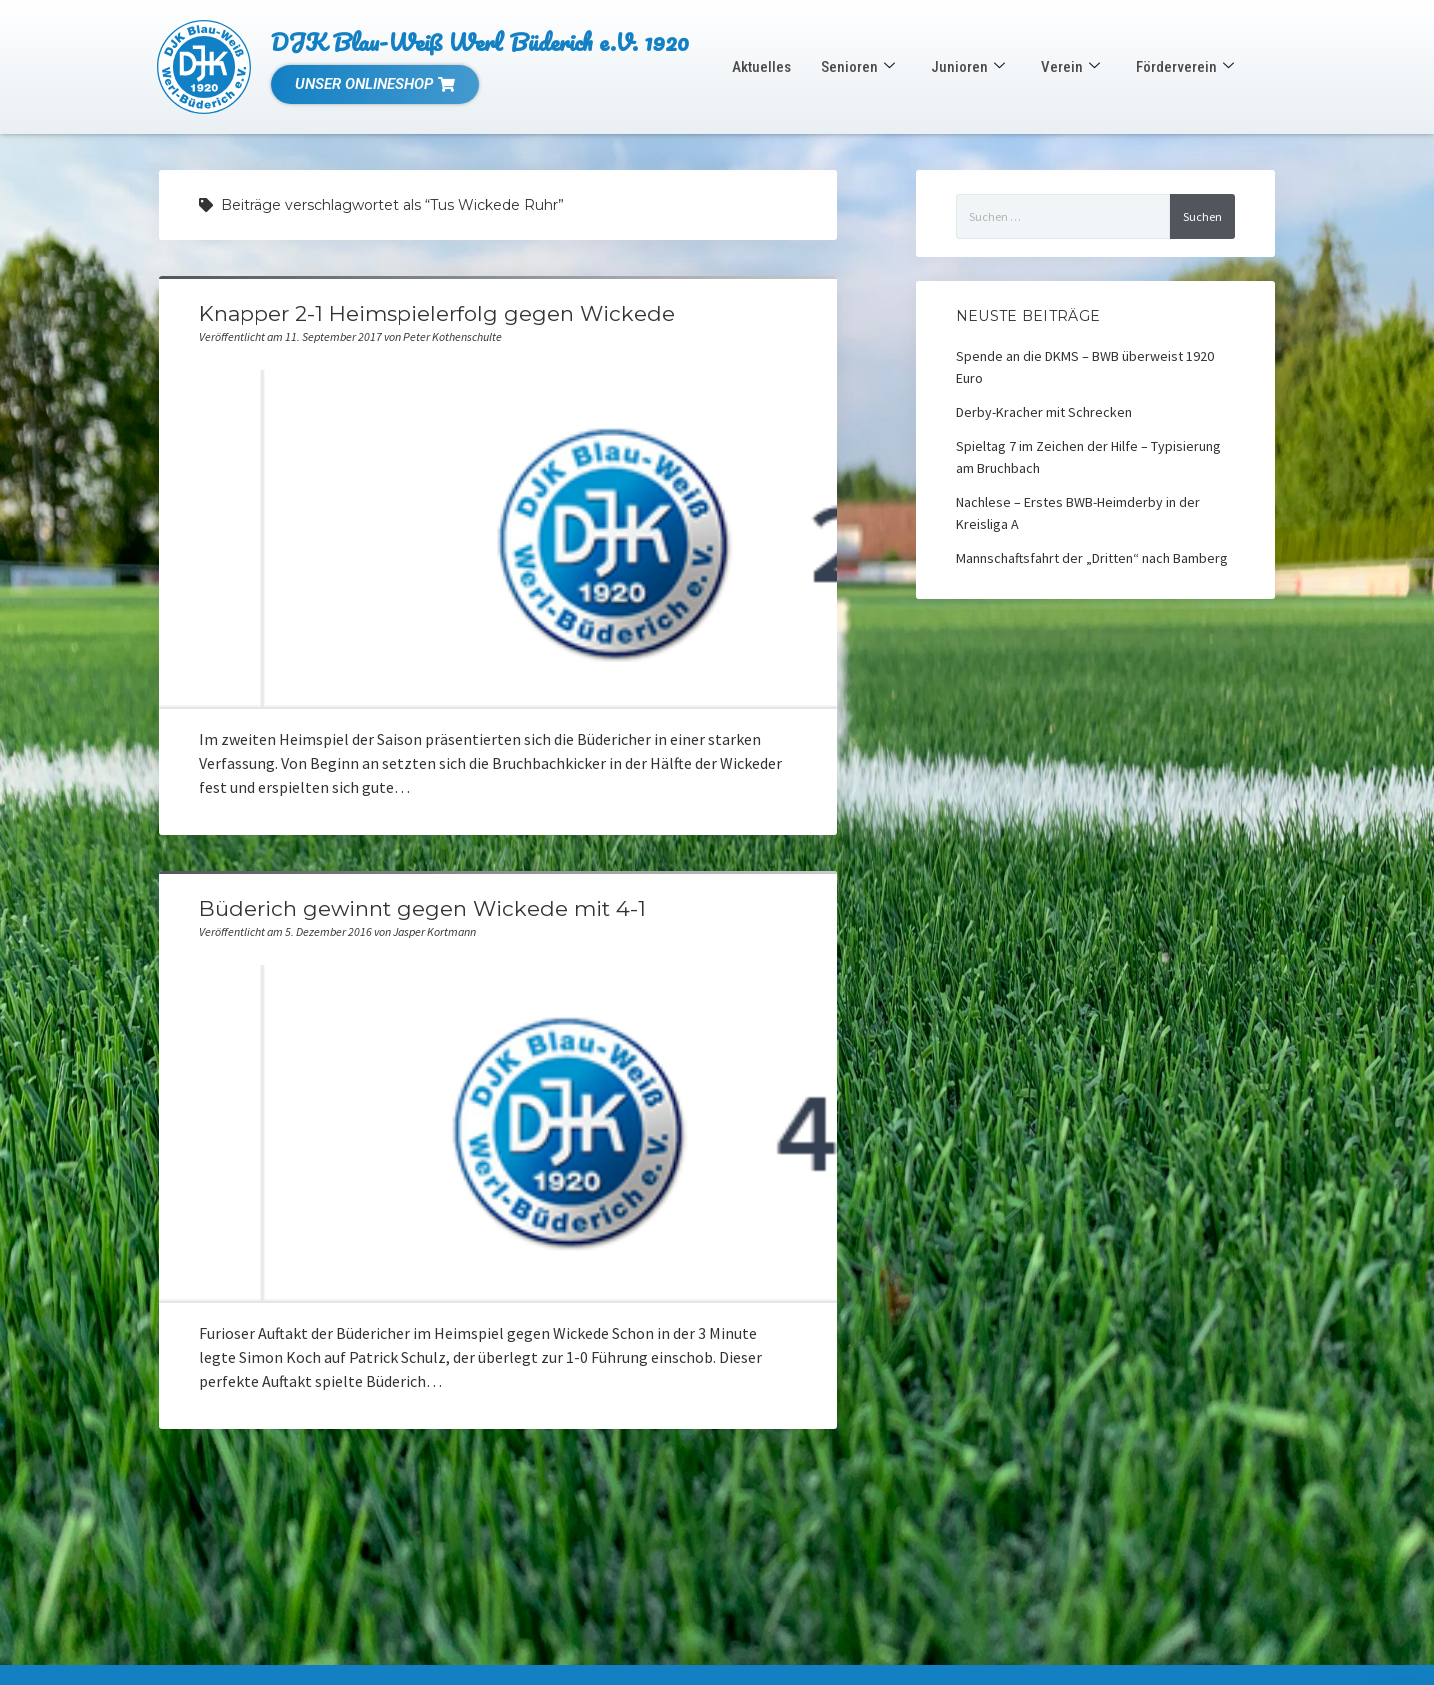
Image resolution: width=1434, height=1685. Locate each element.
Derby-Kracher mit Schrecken (1044, 412)
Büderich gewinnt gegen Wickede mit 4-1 (422, 908)
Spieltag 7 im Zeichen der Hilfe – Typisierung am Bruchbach (1088, 457)
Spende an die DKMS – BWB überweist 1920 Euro (1085, 367)
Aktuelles (761, 67)
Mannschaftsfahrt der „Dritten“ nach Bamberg (1092, 558)
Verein (1070, 67)
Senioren (858, 67)
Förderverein (1185, 67)
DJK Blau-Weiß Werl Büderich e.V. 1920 (480, 41)
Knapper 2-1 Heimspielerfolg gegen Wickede (437, 313)
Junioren (968, 67)
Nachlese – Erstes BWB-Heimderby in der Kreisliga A (1078, 513)
